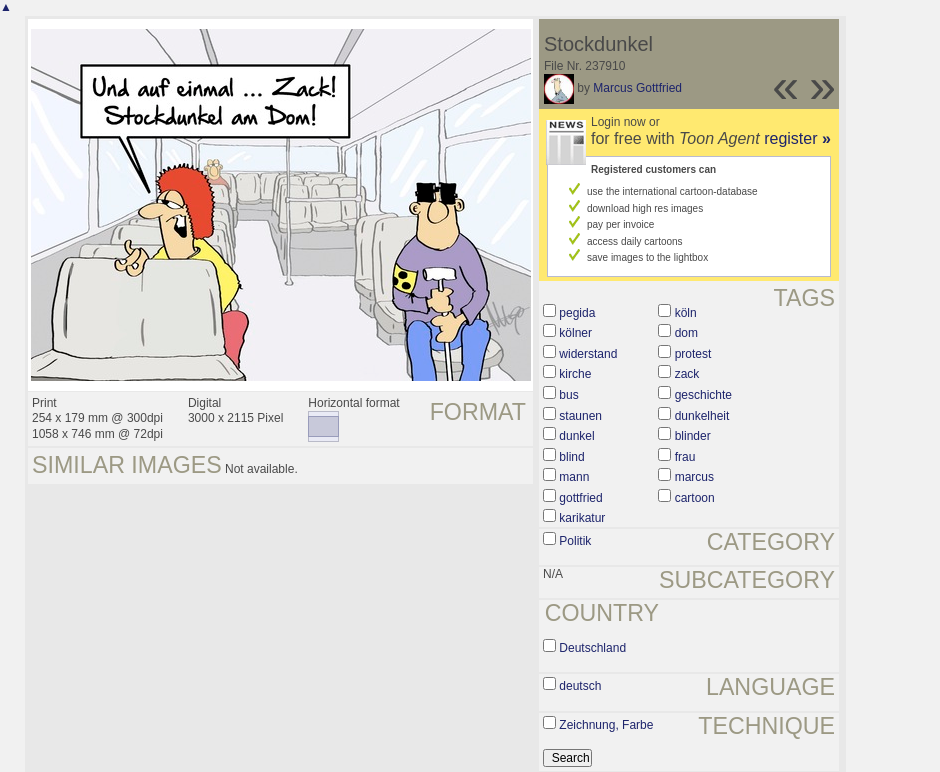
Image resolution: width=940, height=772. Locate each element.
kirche (575, 374)
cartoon (695, 498)
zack (687, 374)
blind (571, 457)
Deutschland (592, 648)
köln (686, 313)
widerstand (588, 354)
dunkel (576, 436)
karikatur (582, 518)
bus (568, 395)
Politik (575, 541)
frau (685, 457)
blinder (693, 436)
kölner (575, 333)
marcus (694, 477)
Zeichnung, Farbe (606, 725)
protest (693, 354)
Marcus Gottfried (637, 88)
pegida (577, 313)
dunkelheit (702, 416)
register (797, 138)
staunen (580, 416)
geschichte (703, 395)
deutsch (580, 686)
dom (686, 333)
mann (574, 477)
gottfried (580, 498)
